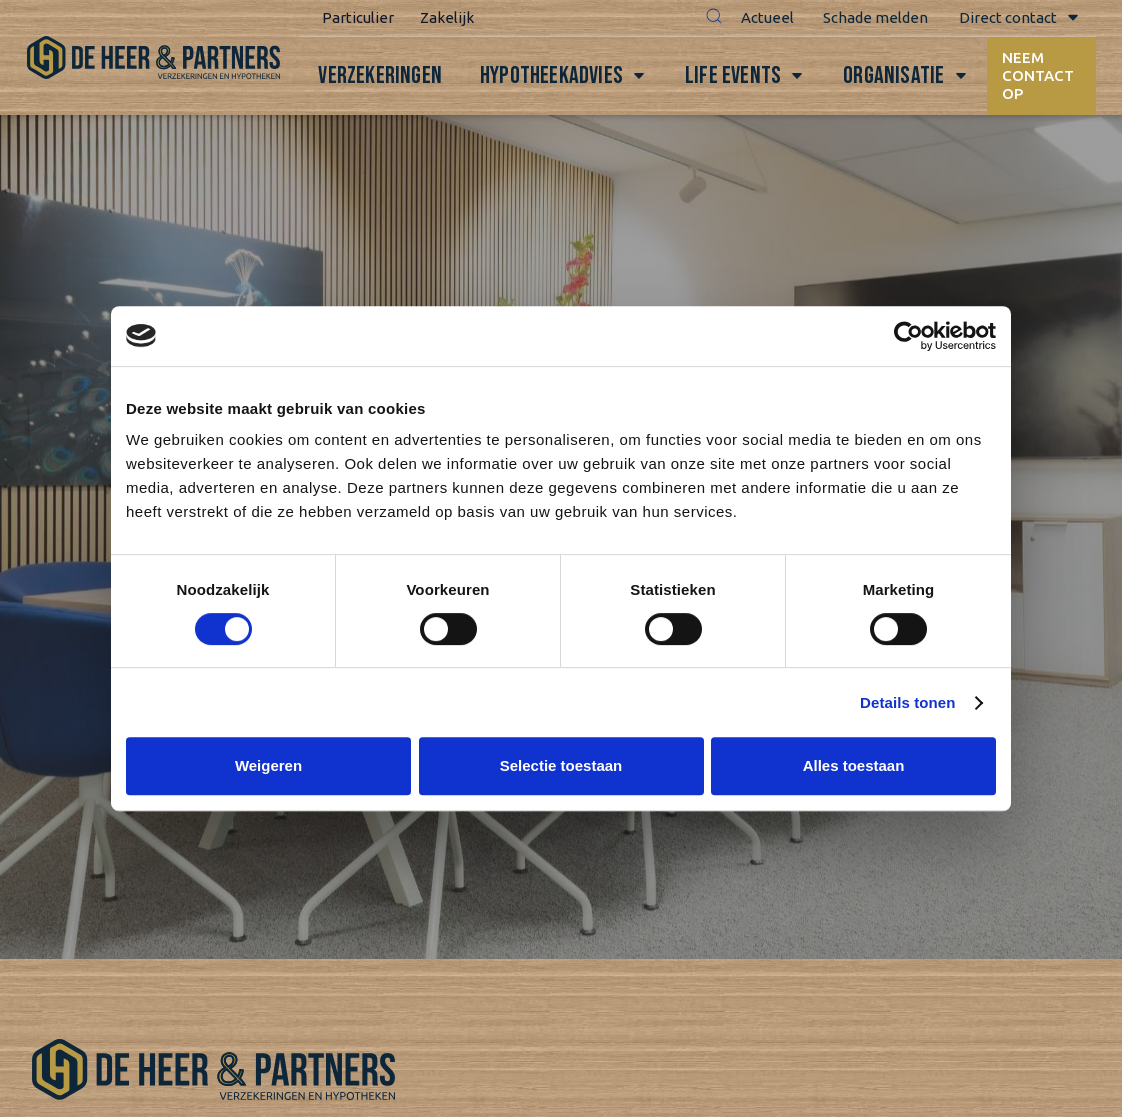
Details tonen (907, 702)
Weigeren (268, 765)
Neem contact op (1039, 75)
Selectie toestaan (561, 765)
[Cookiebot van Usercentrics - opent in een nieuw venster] (908, 336)
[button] (709, 18)
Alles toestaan (854, 765)
